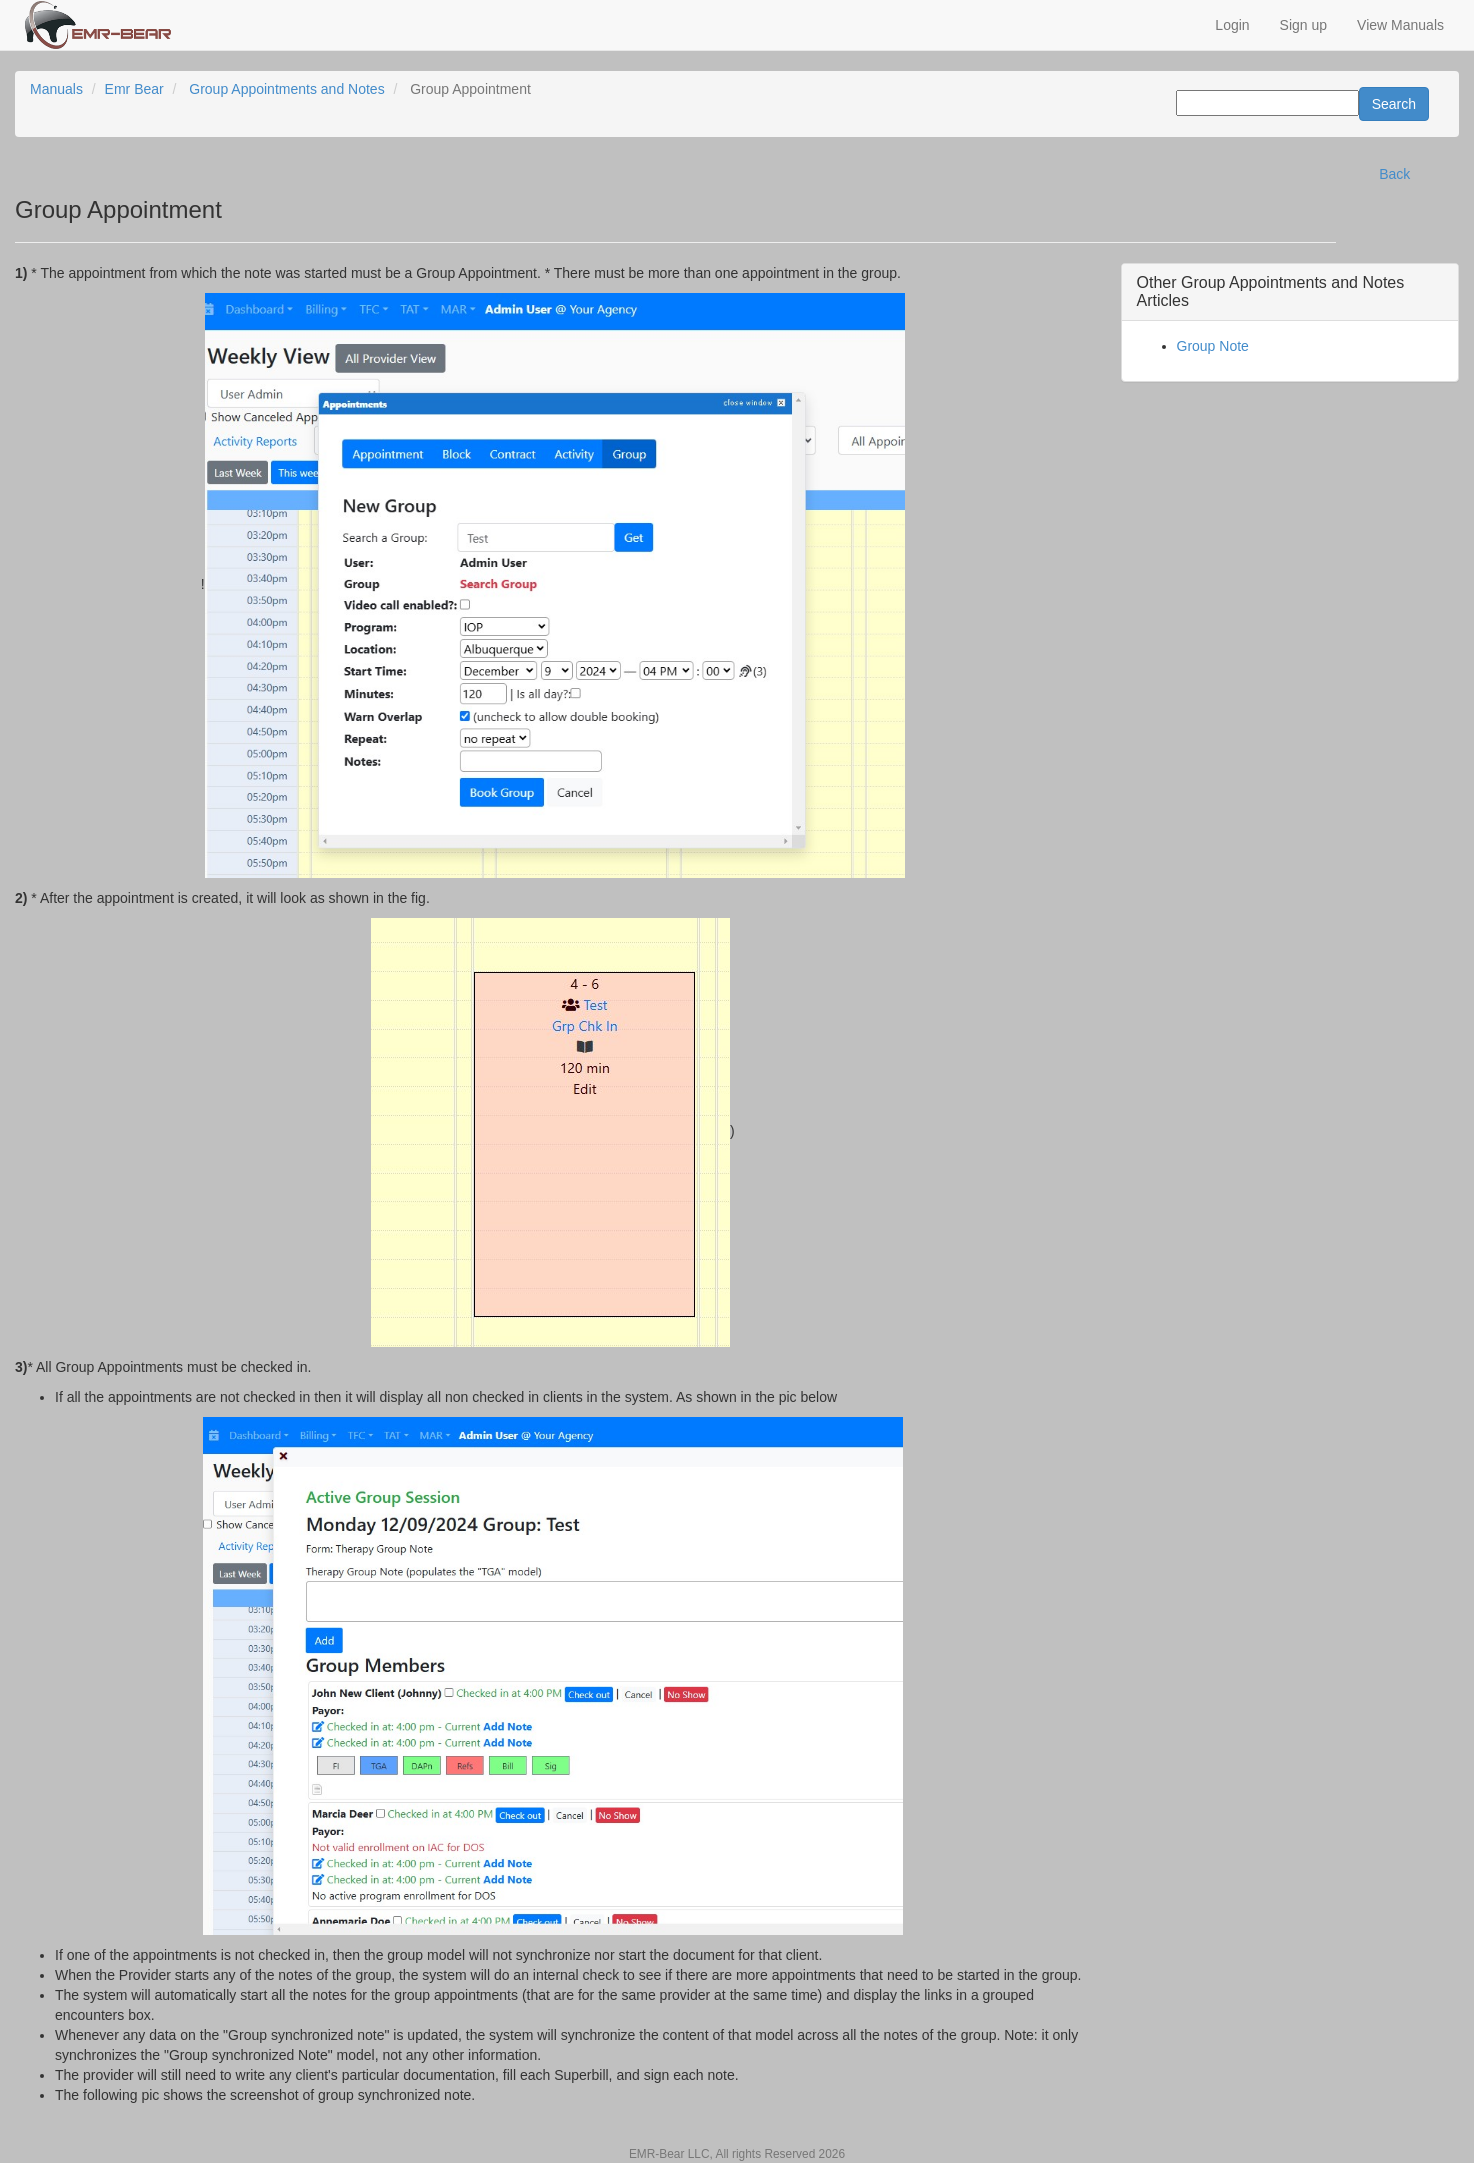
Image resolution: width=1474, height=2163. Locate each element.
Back (1394, 174)
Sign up (1303, 25)
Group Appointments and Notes (286, 89)
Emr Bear (134, 89)
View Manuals (1400, 25)
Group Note (1213, 346)
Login (1232, 25)
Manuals (56, 89)
